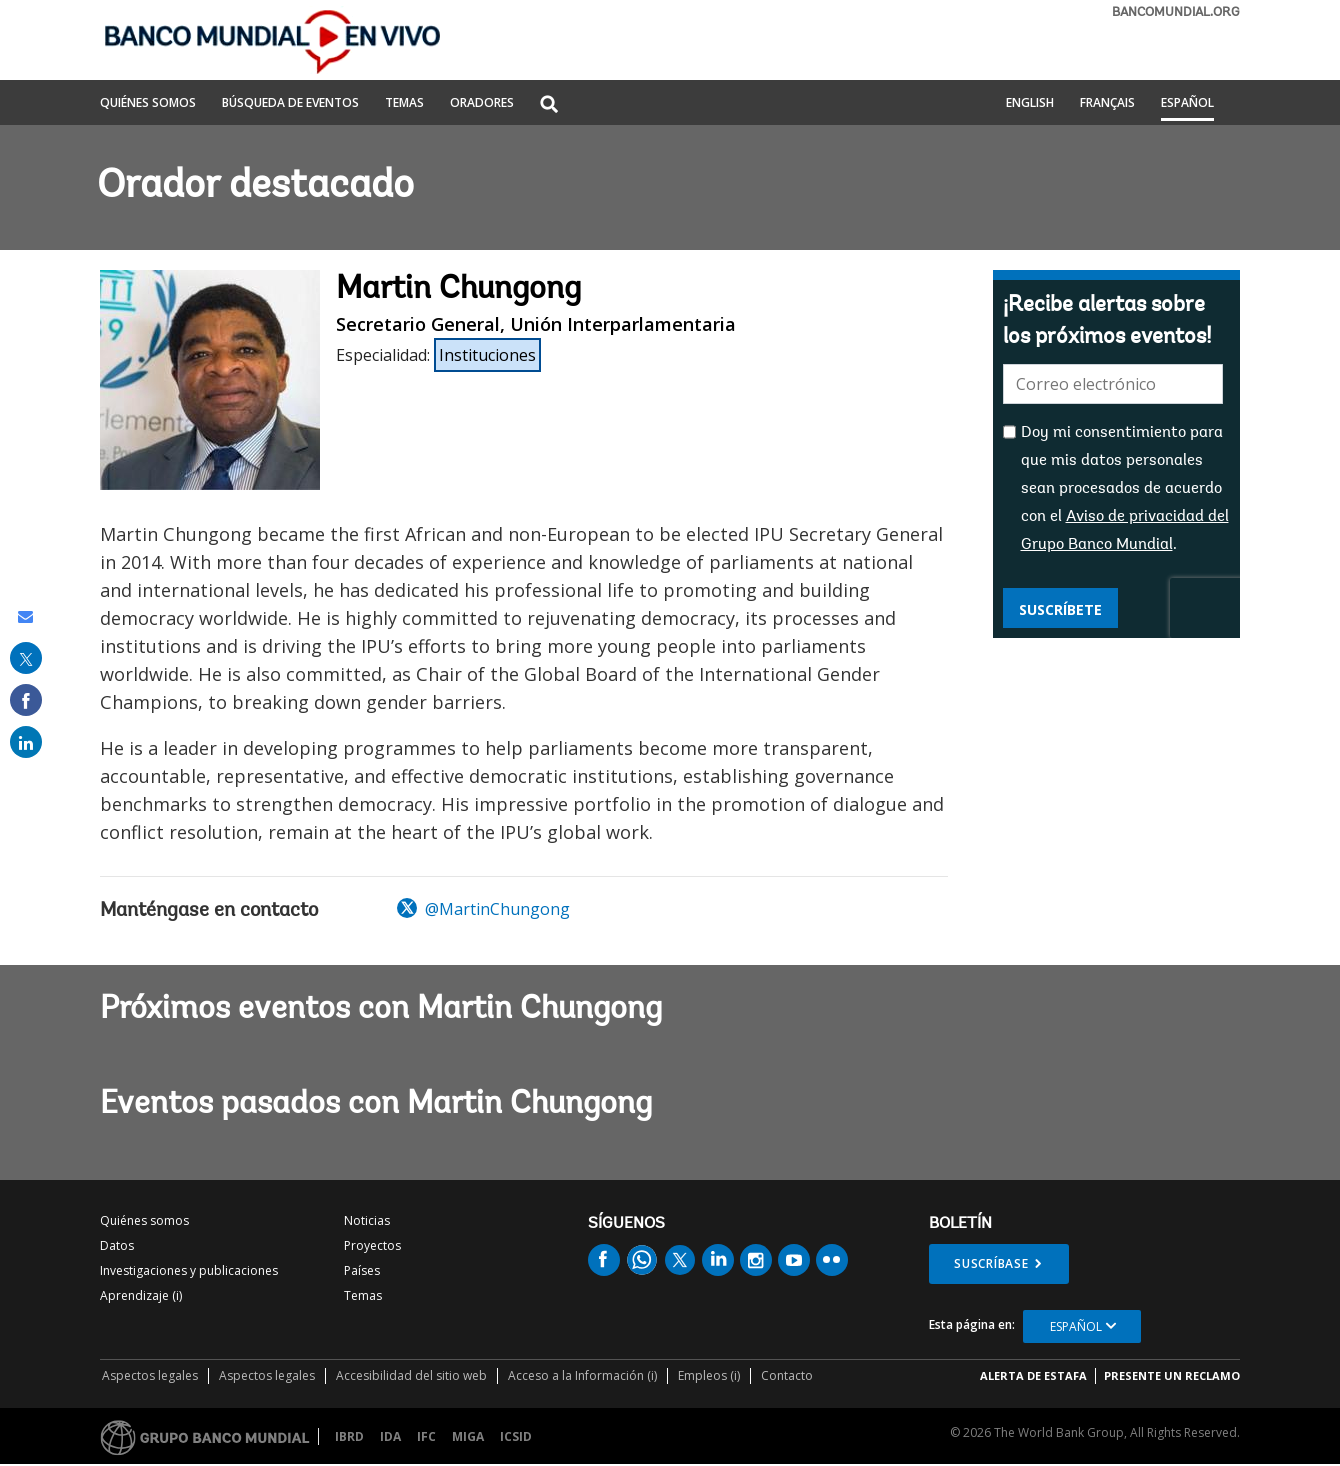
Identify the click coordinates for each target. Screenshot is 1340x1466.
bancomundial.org (1176, 12)
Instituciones (487, 355)
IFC (426, 1436)
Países (362, 1270)
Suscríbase (991, 1263)
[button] (549, 105)
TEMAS (404, 104)
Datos (117, 1245)
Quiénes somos (144, 1220)
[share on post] (26, 658)
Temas (363, 1295)
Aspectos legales (150, 1375)
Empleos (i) (709, 1375)
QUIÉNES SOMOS (148, 104)
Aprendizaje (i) (141, 1295)
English (1030, 104)
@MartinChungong (483, 909)
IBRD (349, 1436)
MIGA (468, 1436)
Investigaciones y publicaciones (189, 1270)
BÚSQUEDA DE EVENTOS (290, 104)
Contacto (787, 1375)
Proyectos (372, 1245)
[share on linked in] (26, 742)
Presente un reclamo (1172, 1375)
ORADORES (482, 104)
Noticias (367, 1220)
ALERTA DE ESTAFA (1033, 1375)
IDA (390, 1436)
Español (1187, 104)
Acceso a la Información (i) (582, 1375)
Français (1107, 104)
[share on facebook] (26, 700)
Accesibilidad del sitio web (411, 1375)
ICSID (516, 1436)
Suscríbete (1060, 609)
